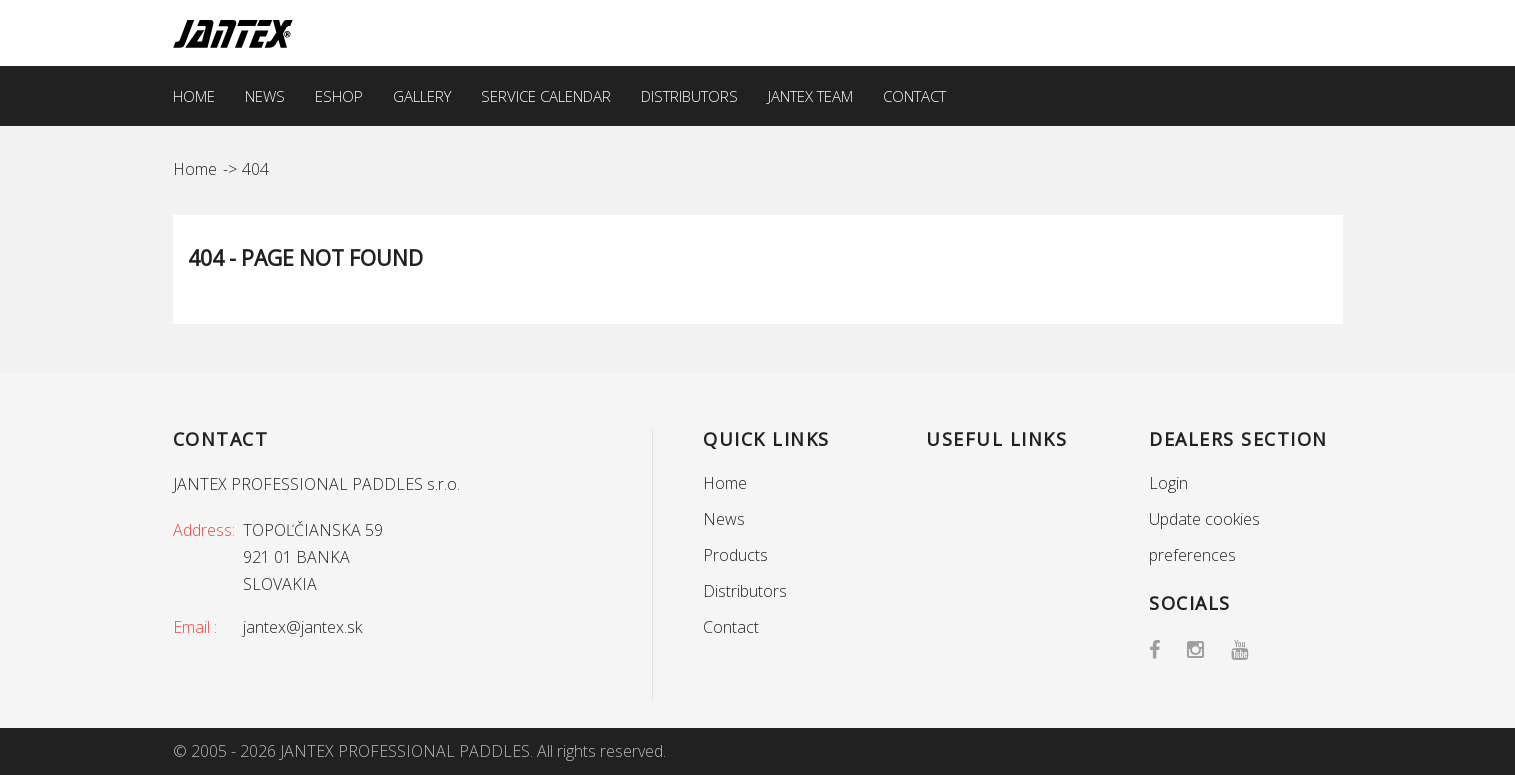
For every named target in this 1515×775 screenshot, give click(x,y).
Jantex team (810, 96)
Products (735, 555)
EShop (339, 96)
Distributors (689, 96)
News (265, 96)
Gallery (422, 96)
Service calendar (546, 96)
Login (1168, 483)
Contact (914, 96)
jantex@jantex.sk (302, 627)
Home (194, 96)
